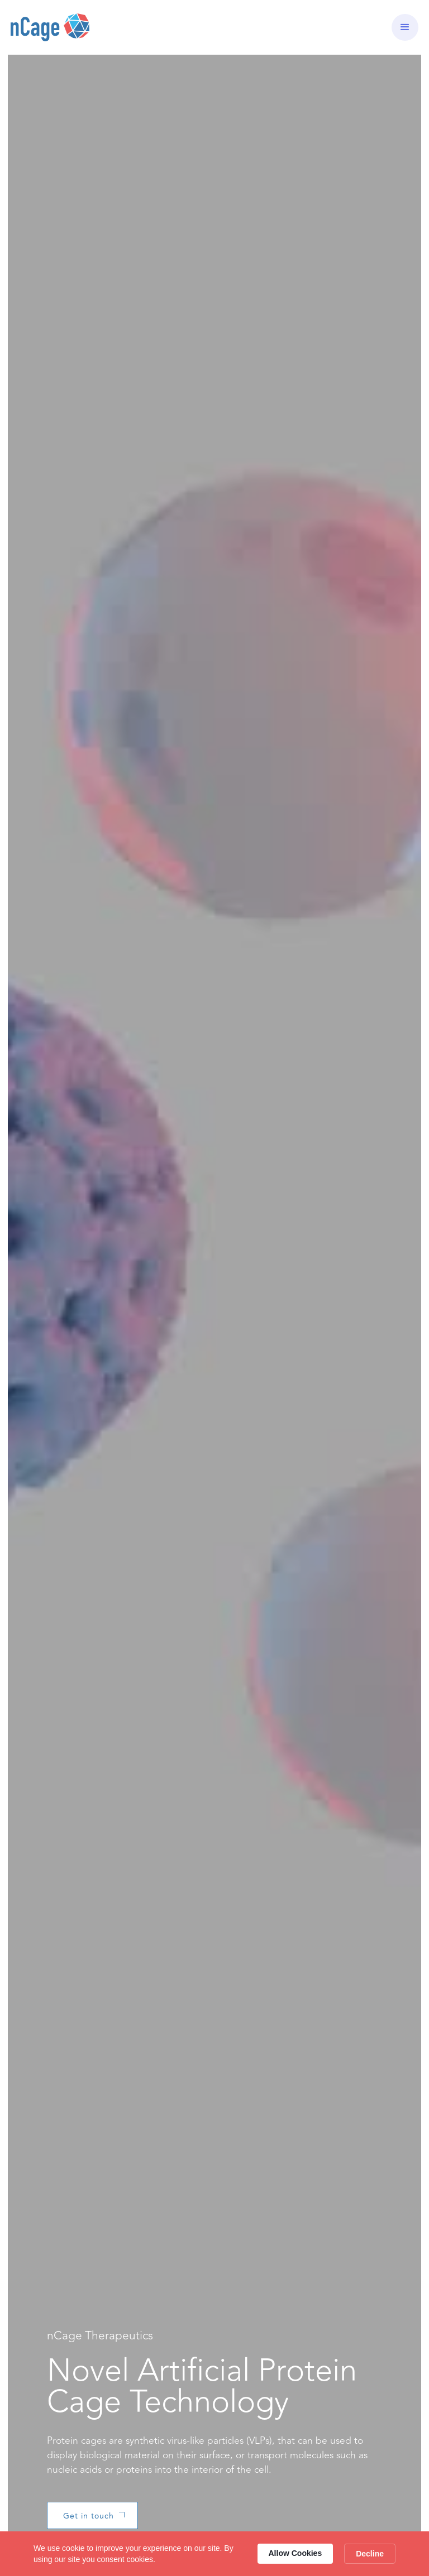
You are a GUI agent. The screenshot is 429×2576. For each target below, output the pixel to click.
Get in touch (88, 2516)
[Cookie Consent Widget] (214, 2553)
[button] (405, 27)
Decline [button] (370, 2553)
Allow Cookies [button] (295, 2553)
